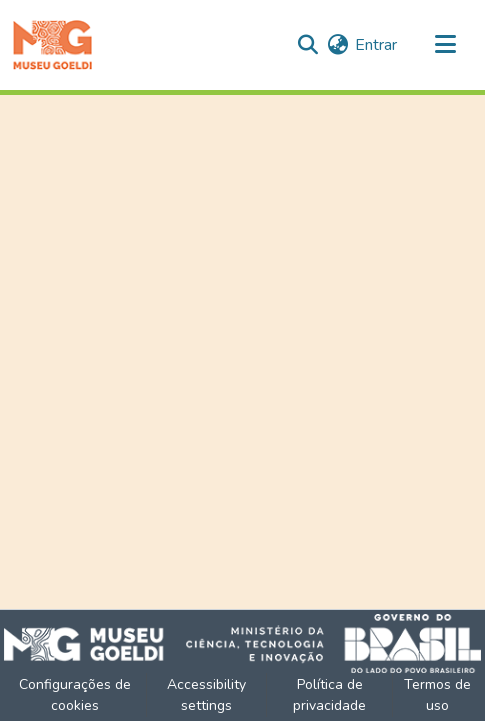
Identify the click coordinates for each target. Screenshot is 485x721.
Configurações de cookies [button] (75, 695)
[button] (52, 45)
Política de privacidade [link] (329, 695)
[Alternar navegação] (445, 45)
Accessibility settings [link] (206, 695)
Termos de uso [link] (437, 695)
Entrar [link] (376, 45)
